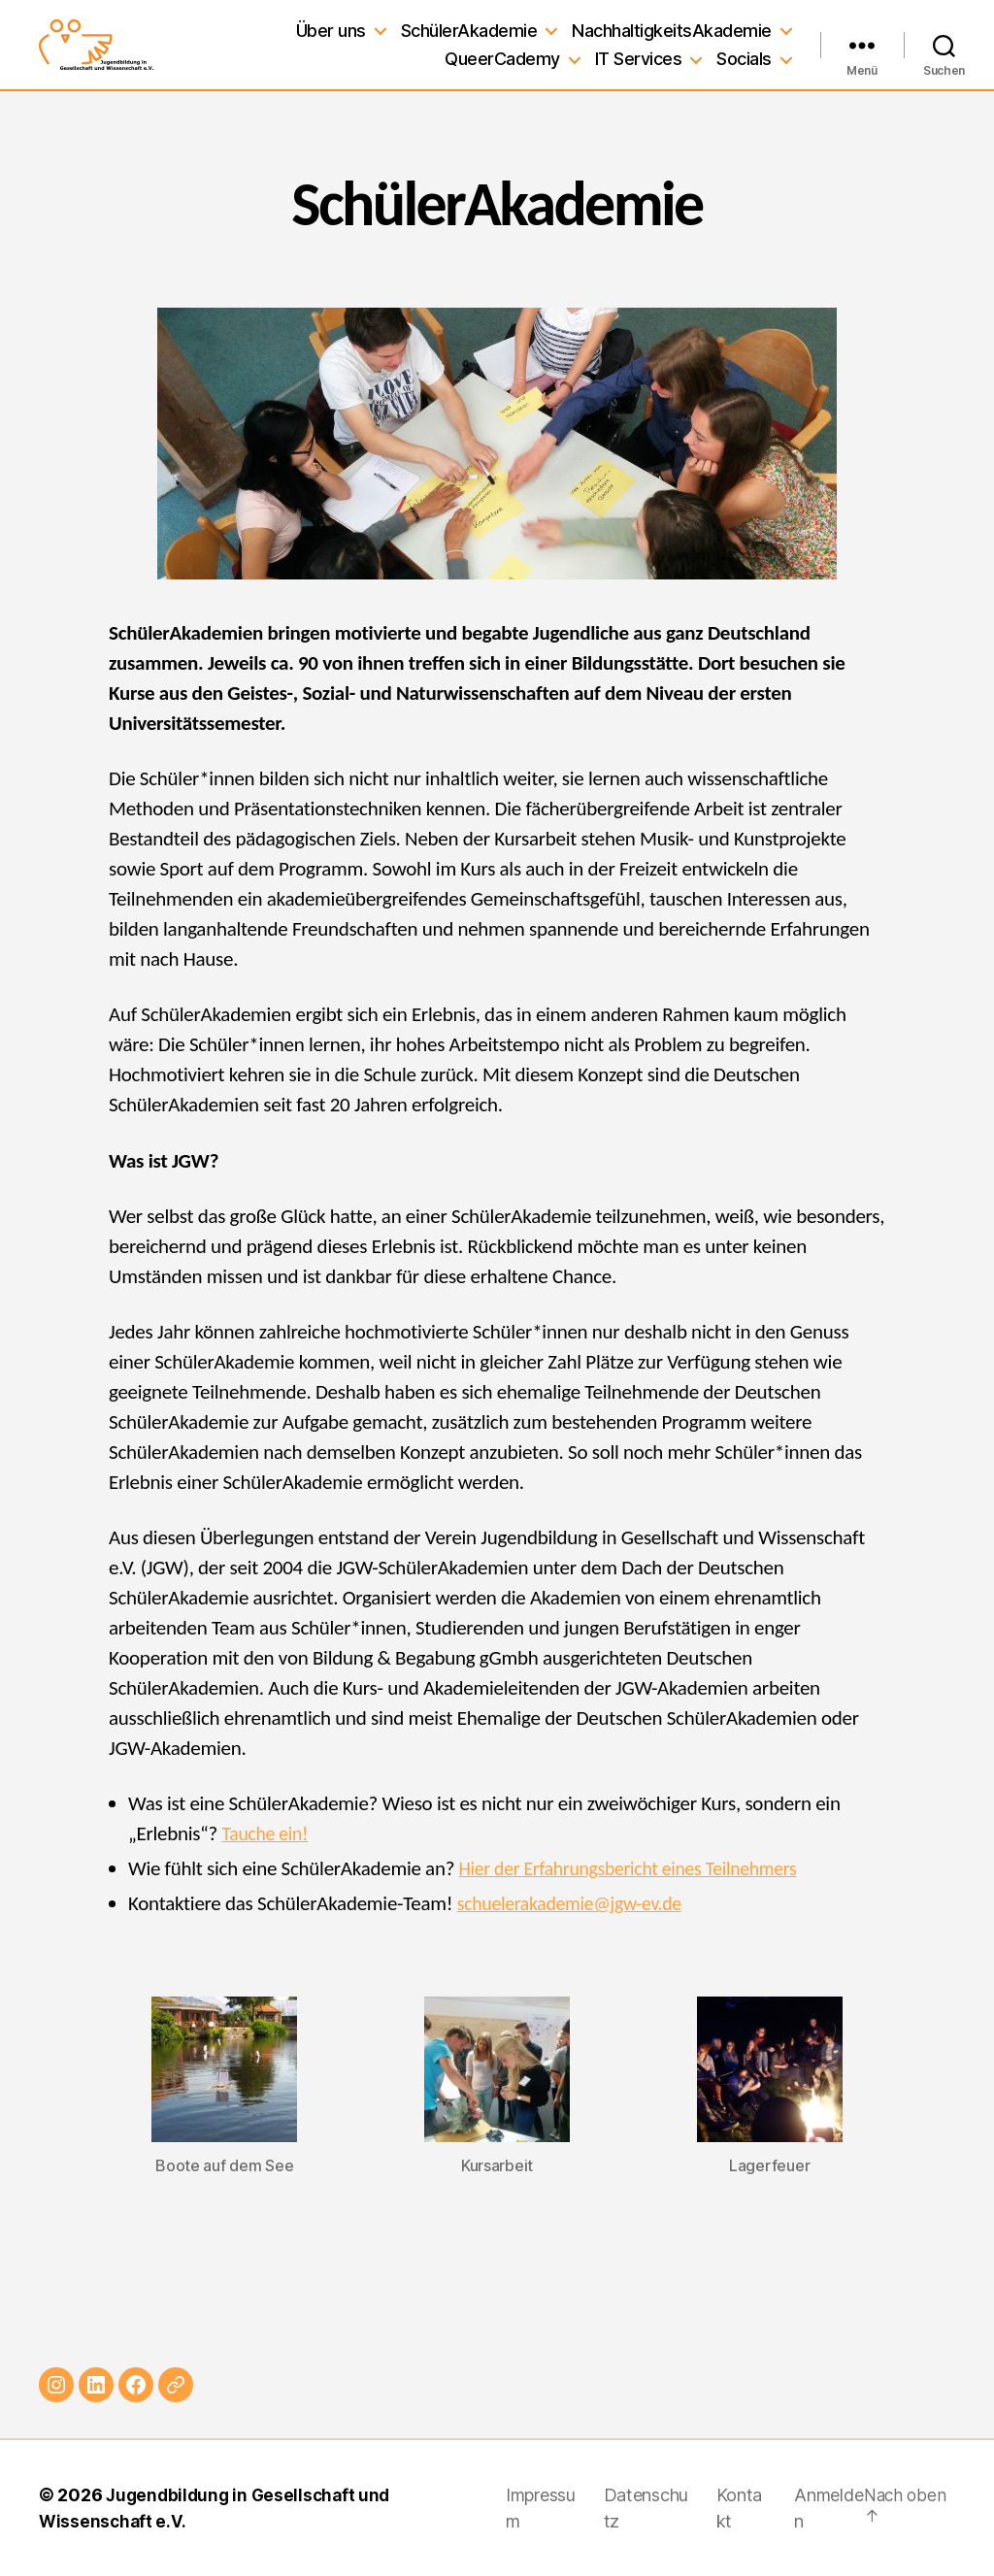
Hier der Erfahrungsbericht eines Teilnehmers (639, 1868)
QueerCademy (502, 59)
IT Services (638, 59)
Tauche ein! (267, 1833)
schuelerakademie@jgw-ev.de (577, 1903)
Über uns (331, 30)
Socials (744, 59)
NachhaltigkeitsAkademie (672, 30)
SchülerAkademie (469, 30)
